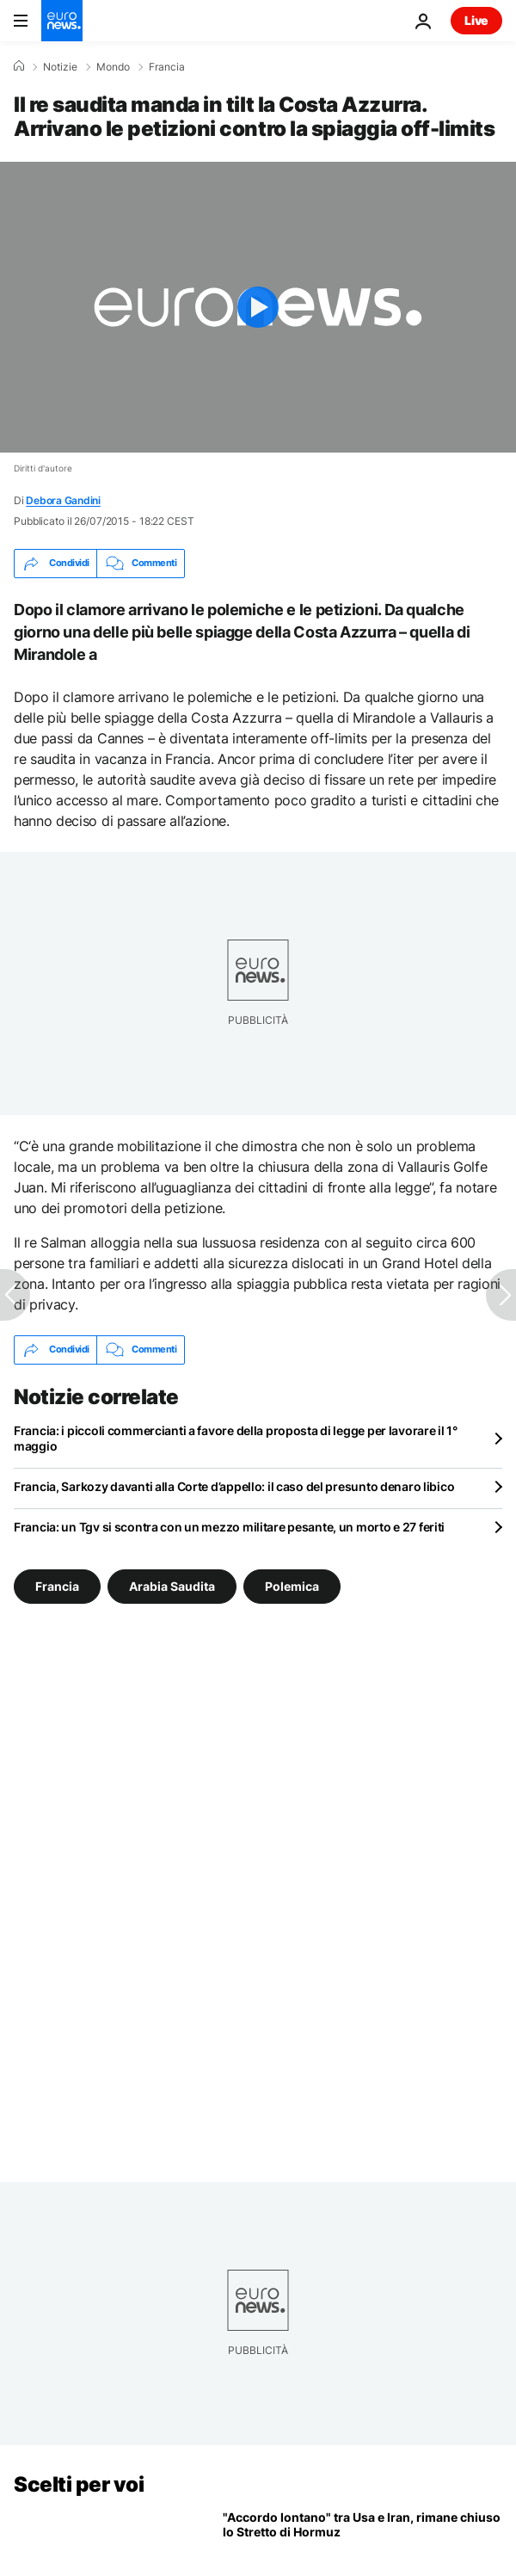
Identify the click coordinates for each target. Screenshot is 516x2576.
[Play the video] (258, 307)
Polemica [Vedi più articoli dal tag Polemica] (292, 1585)
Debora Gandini (63, 500)
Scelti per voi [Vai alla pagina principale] (79, 2484)
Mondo (113, 67)
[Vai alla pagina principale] (62, 20)
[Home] (19, 66)
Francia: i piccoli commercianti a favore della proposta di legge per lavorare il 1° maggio (236, 1438)
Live (476, 20)
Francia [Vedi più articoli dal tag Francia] (57, 1585)
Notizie (60, 67)
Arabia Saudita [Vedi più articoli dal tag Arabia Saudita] (172, 1585)
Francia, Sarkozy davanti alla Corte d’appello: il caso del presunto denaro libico (234, 1486)
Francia (167, 67)
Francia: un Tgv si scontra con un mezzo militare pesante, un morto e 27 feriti (229, 1526)
